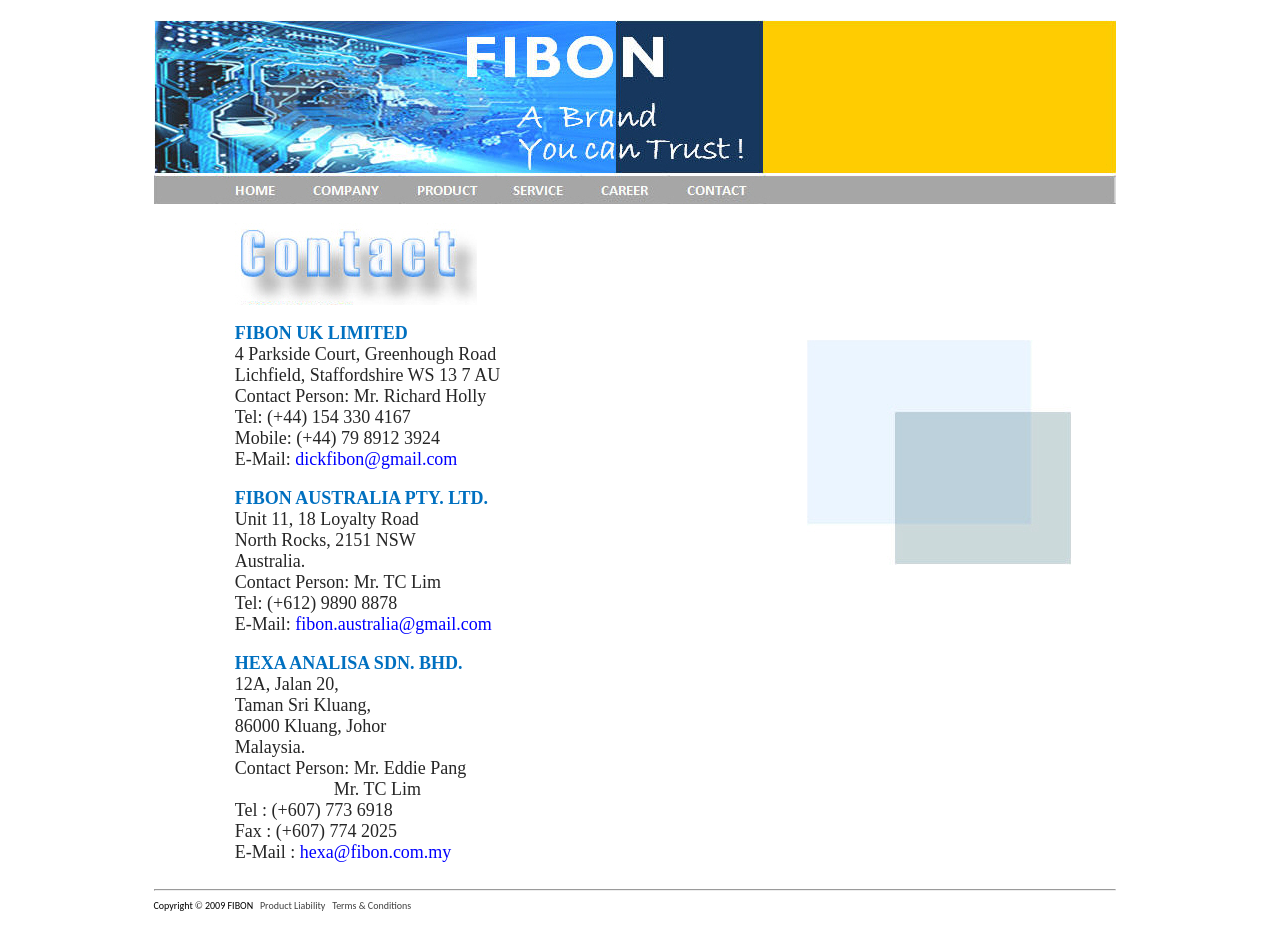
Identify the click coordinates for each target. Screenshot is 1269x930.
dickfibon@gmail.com (376, 459)
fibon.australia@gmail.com (393, 624)
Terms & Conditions (371, 905)
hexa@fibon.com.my (376, 852)
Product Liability (292, 905)
